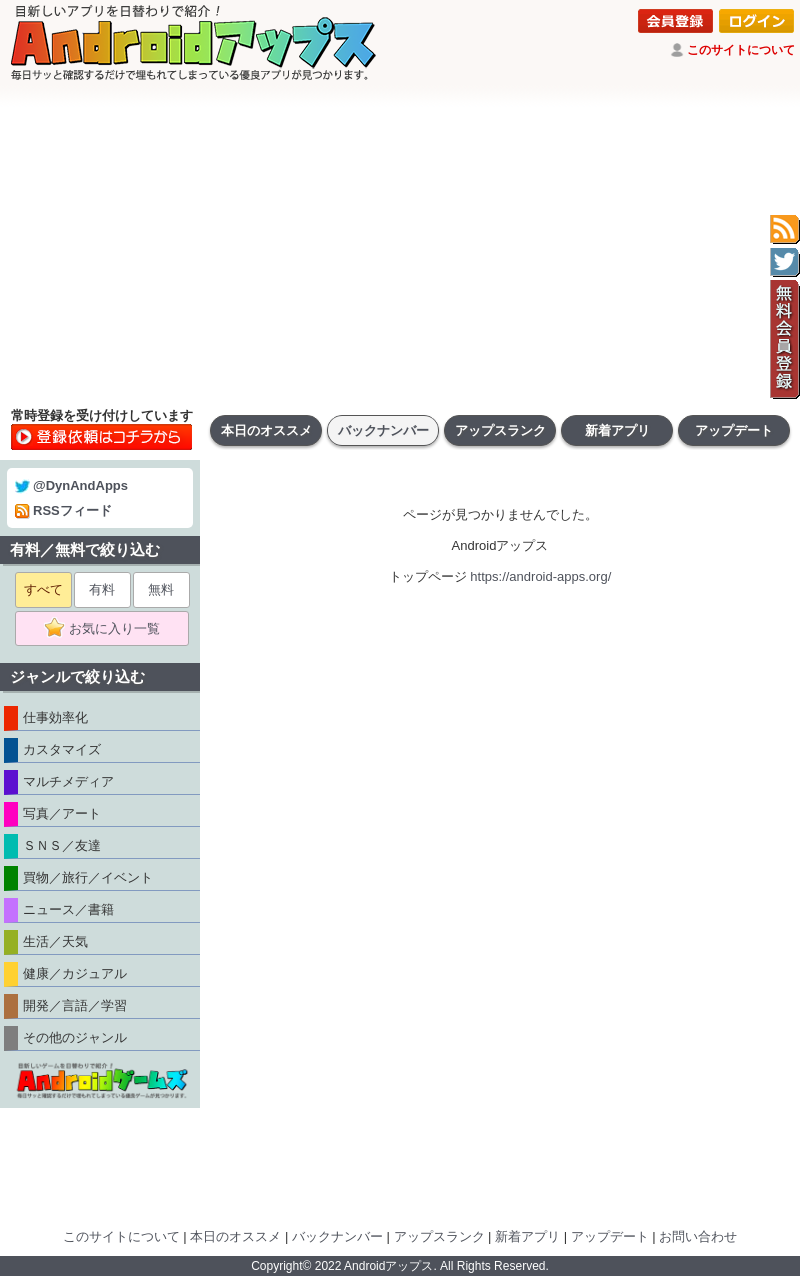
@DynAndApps (71, 485)
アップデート (734, 430)
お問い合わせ (698, 1236)
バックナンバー (383, 430)
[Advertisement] (400, 245)
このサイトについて (741, 50)
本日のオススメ (266, 430)
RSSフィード (63, 510)
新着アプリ (617, 430)
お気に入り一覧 (108, 629)
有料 (102, 589)
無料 (161, 589)
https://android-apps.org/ (540, 576)
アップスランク (500, 430)
